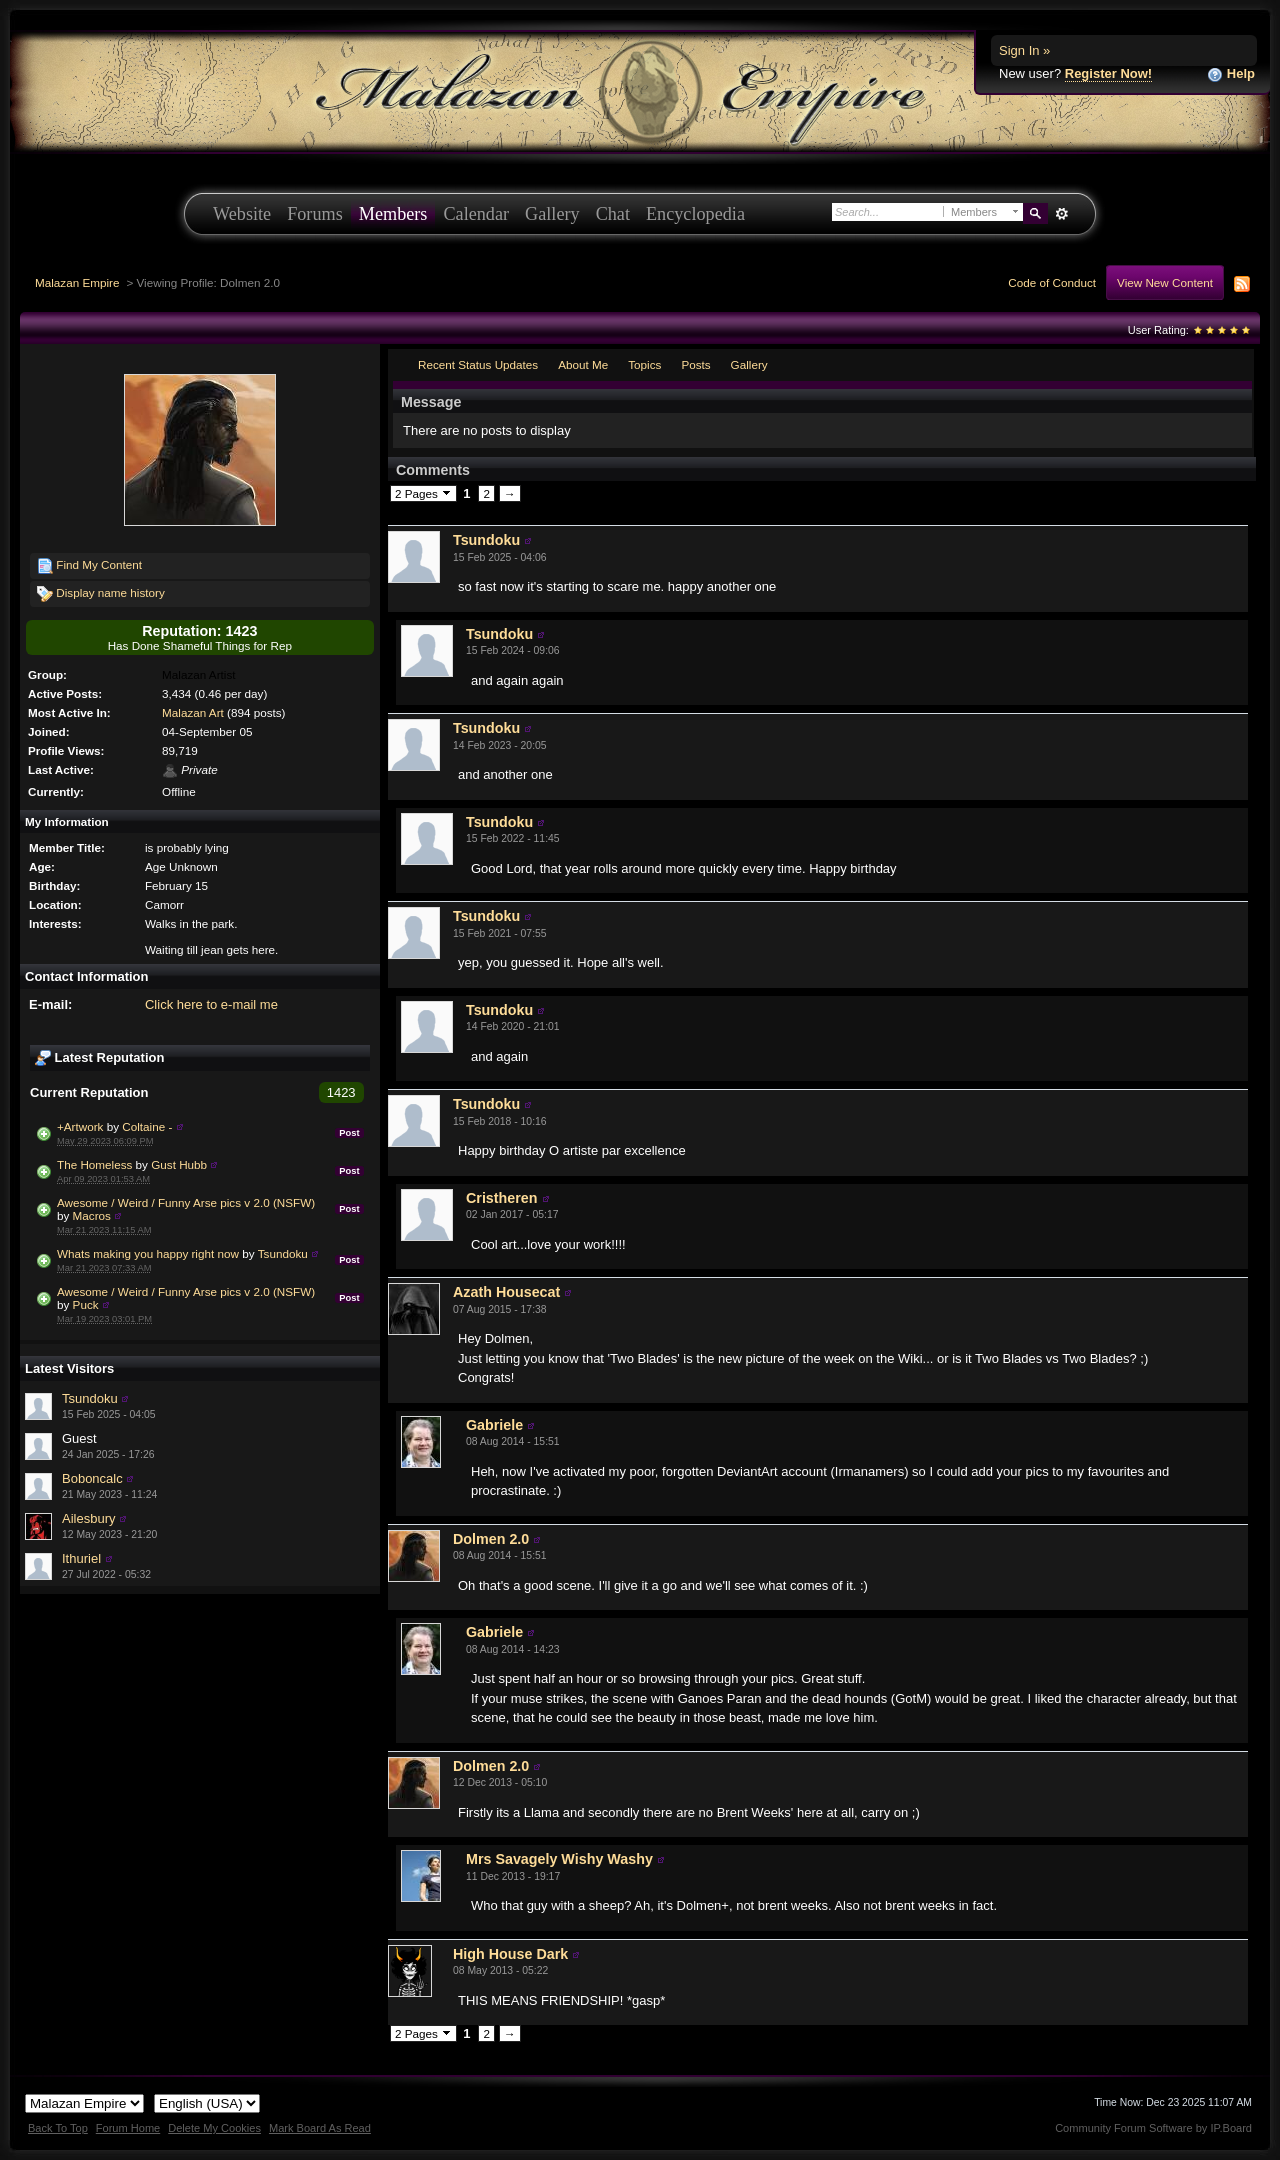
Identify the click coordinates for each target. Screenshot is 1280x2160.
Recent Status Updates (478, 364)
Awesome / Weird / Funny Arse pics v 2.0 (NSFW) (186, 1202)
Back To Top (58, 2128)
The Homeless (94, 1164)
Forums (315, 214)
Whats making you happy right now (148, 1253)
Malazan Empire (77, 282)
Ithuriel (81, 1558)
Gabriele (494, 1425)
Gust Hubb (179, 1164)
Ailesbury (88, 1518)
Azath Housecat (506, 1292)
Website (242, 214)
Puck (86, 1304)
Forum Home (128, 2128)
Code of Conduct (1052, 282)
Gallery (552, 214)
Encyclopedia (695, 214)
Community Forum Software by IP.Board (1153, 2128)
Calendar (476, 214)
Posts (695, 364)
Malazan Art (193, 712)
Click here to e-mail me (211, 1004)
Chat (613, 214)
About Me (583, 364)
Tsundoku (283, 1253)
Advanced (1061, 214)
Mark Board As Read (320, 2128)
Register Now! (1108, 73)
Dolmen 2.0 (491, 1539)
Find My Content (89, 566)
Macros (92, 1215)
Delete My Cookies (214, 2128)
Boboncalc (92, 1478)
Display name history (101, 594)
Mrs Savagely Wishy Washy (559, 1859)
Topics (644, 364)
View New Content (1165, 282)
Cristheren (502, 1198)
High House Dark (510, 1954)
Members (393, 214)
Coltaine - (147, 1126)
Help (1231, 74)
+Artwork (80, 1126)
